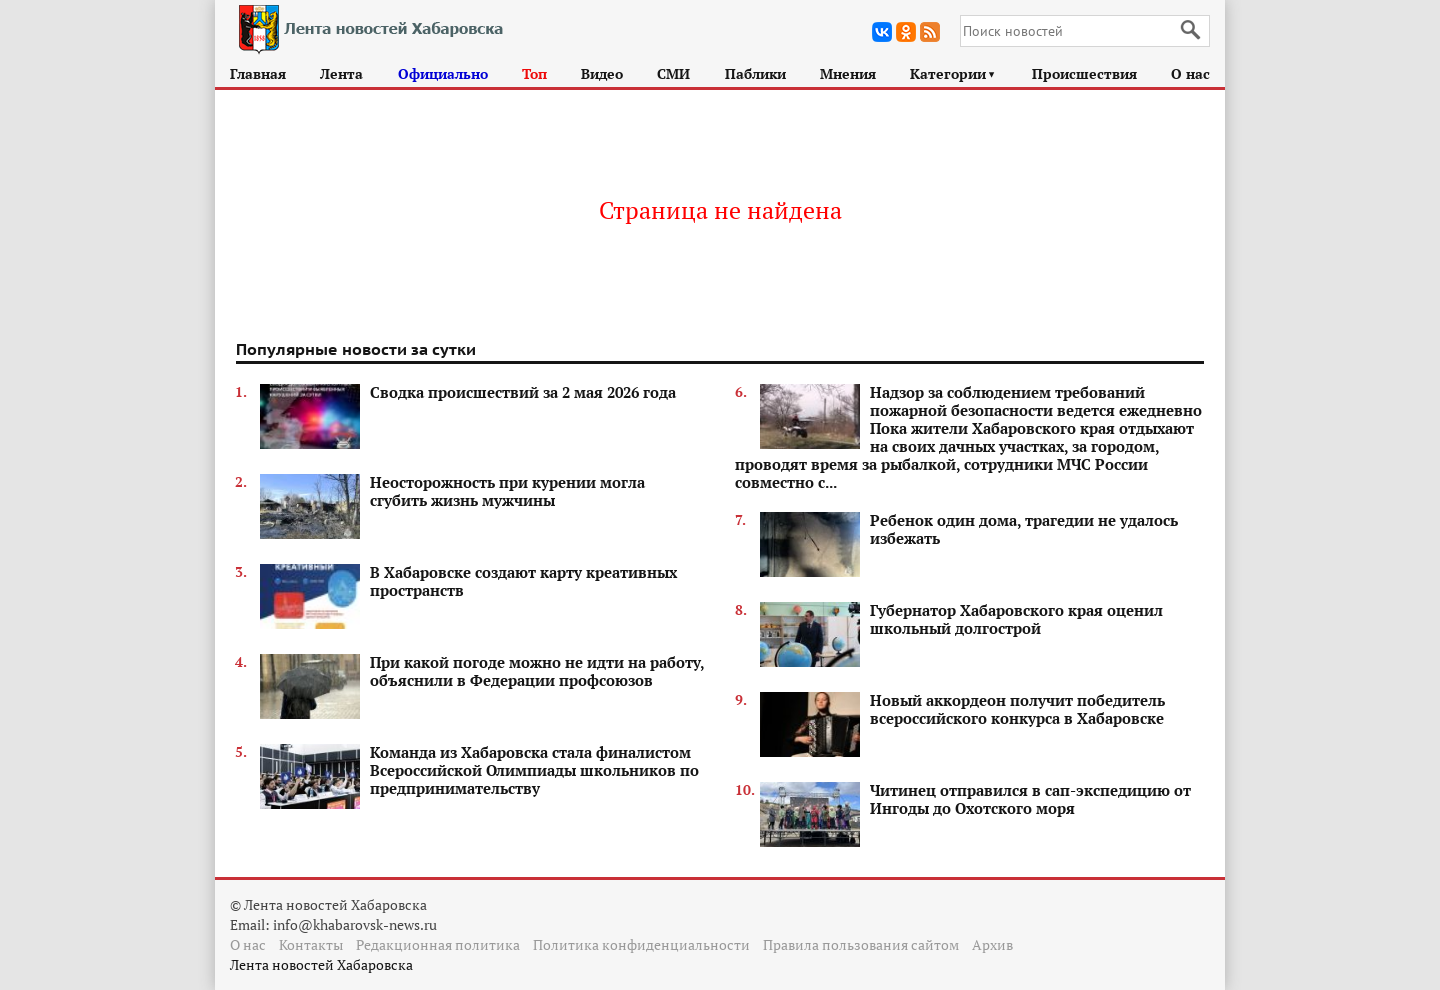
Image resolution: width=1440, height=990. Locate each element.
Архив (992, 944)
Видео (602, 73)
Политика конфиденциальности (641, 944)
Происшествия (1084, 73)
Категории (953, 73)
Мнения (848, 73)
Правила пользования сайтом (861, 944)
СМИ (673, 73)
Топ (534, 73)
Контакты (311, 944)
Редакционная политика (438, 944)
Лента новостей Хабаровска (321, 964)
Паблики (755, 73)
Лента (341, 73)
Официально (443, 73)
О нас (1190, 73)
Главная (258, 73)
